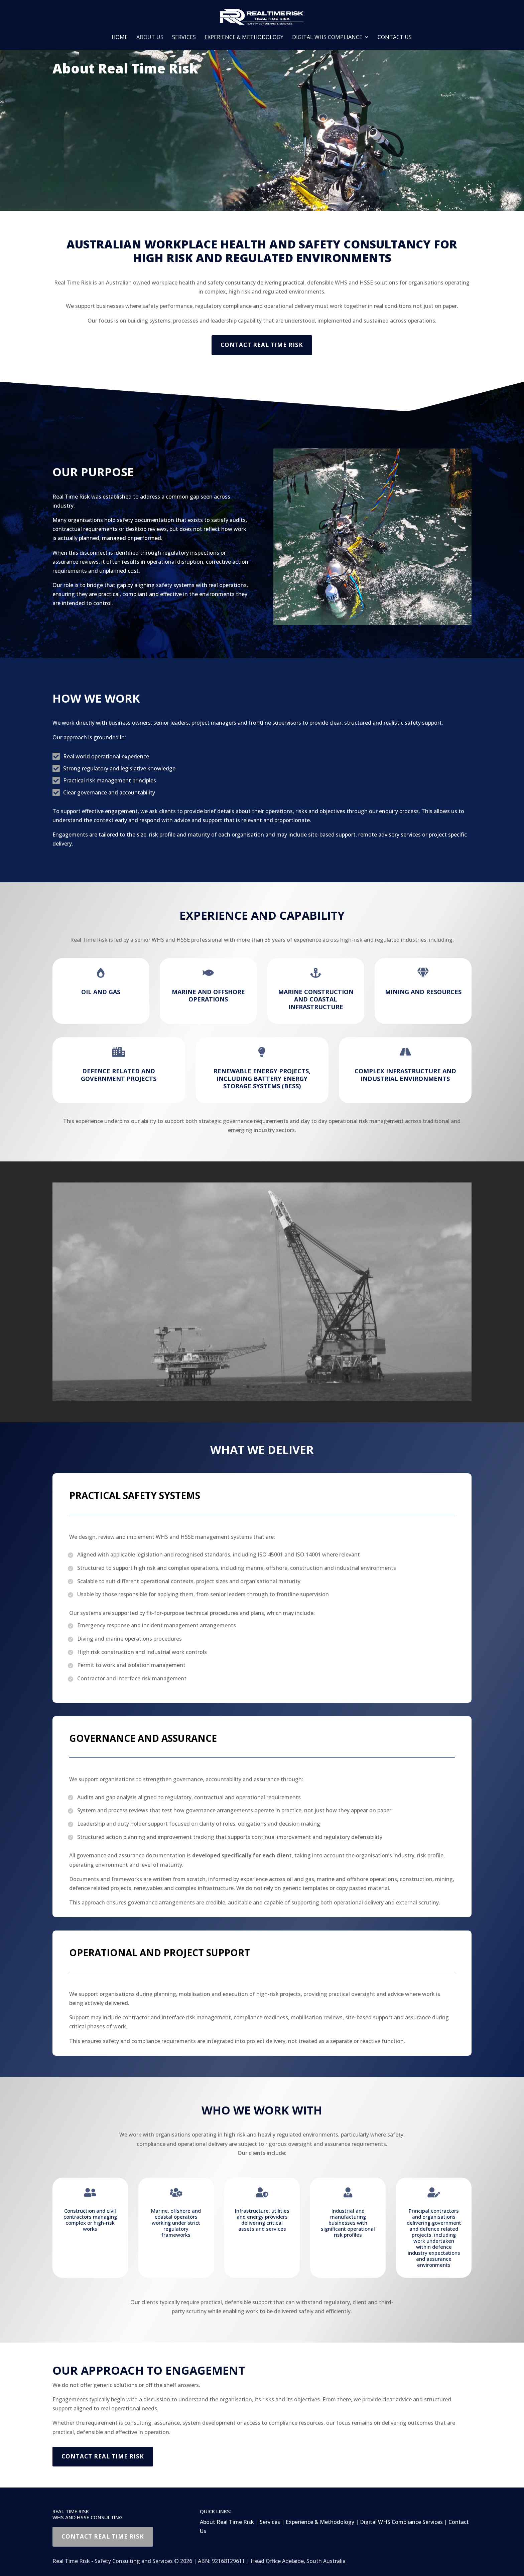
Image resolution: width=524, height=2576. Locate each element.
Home (120, 38)
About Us (149, 38)
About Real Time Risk (227, 2522)
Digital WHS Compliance (327, 38)
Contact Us (395, 38)
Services (184, 38)
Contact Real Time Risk (262, 345)
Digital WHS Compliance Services (401, 2522)
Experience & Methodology (244, 38)
